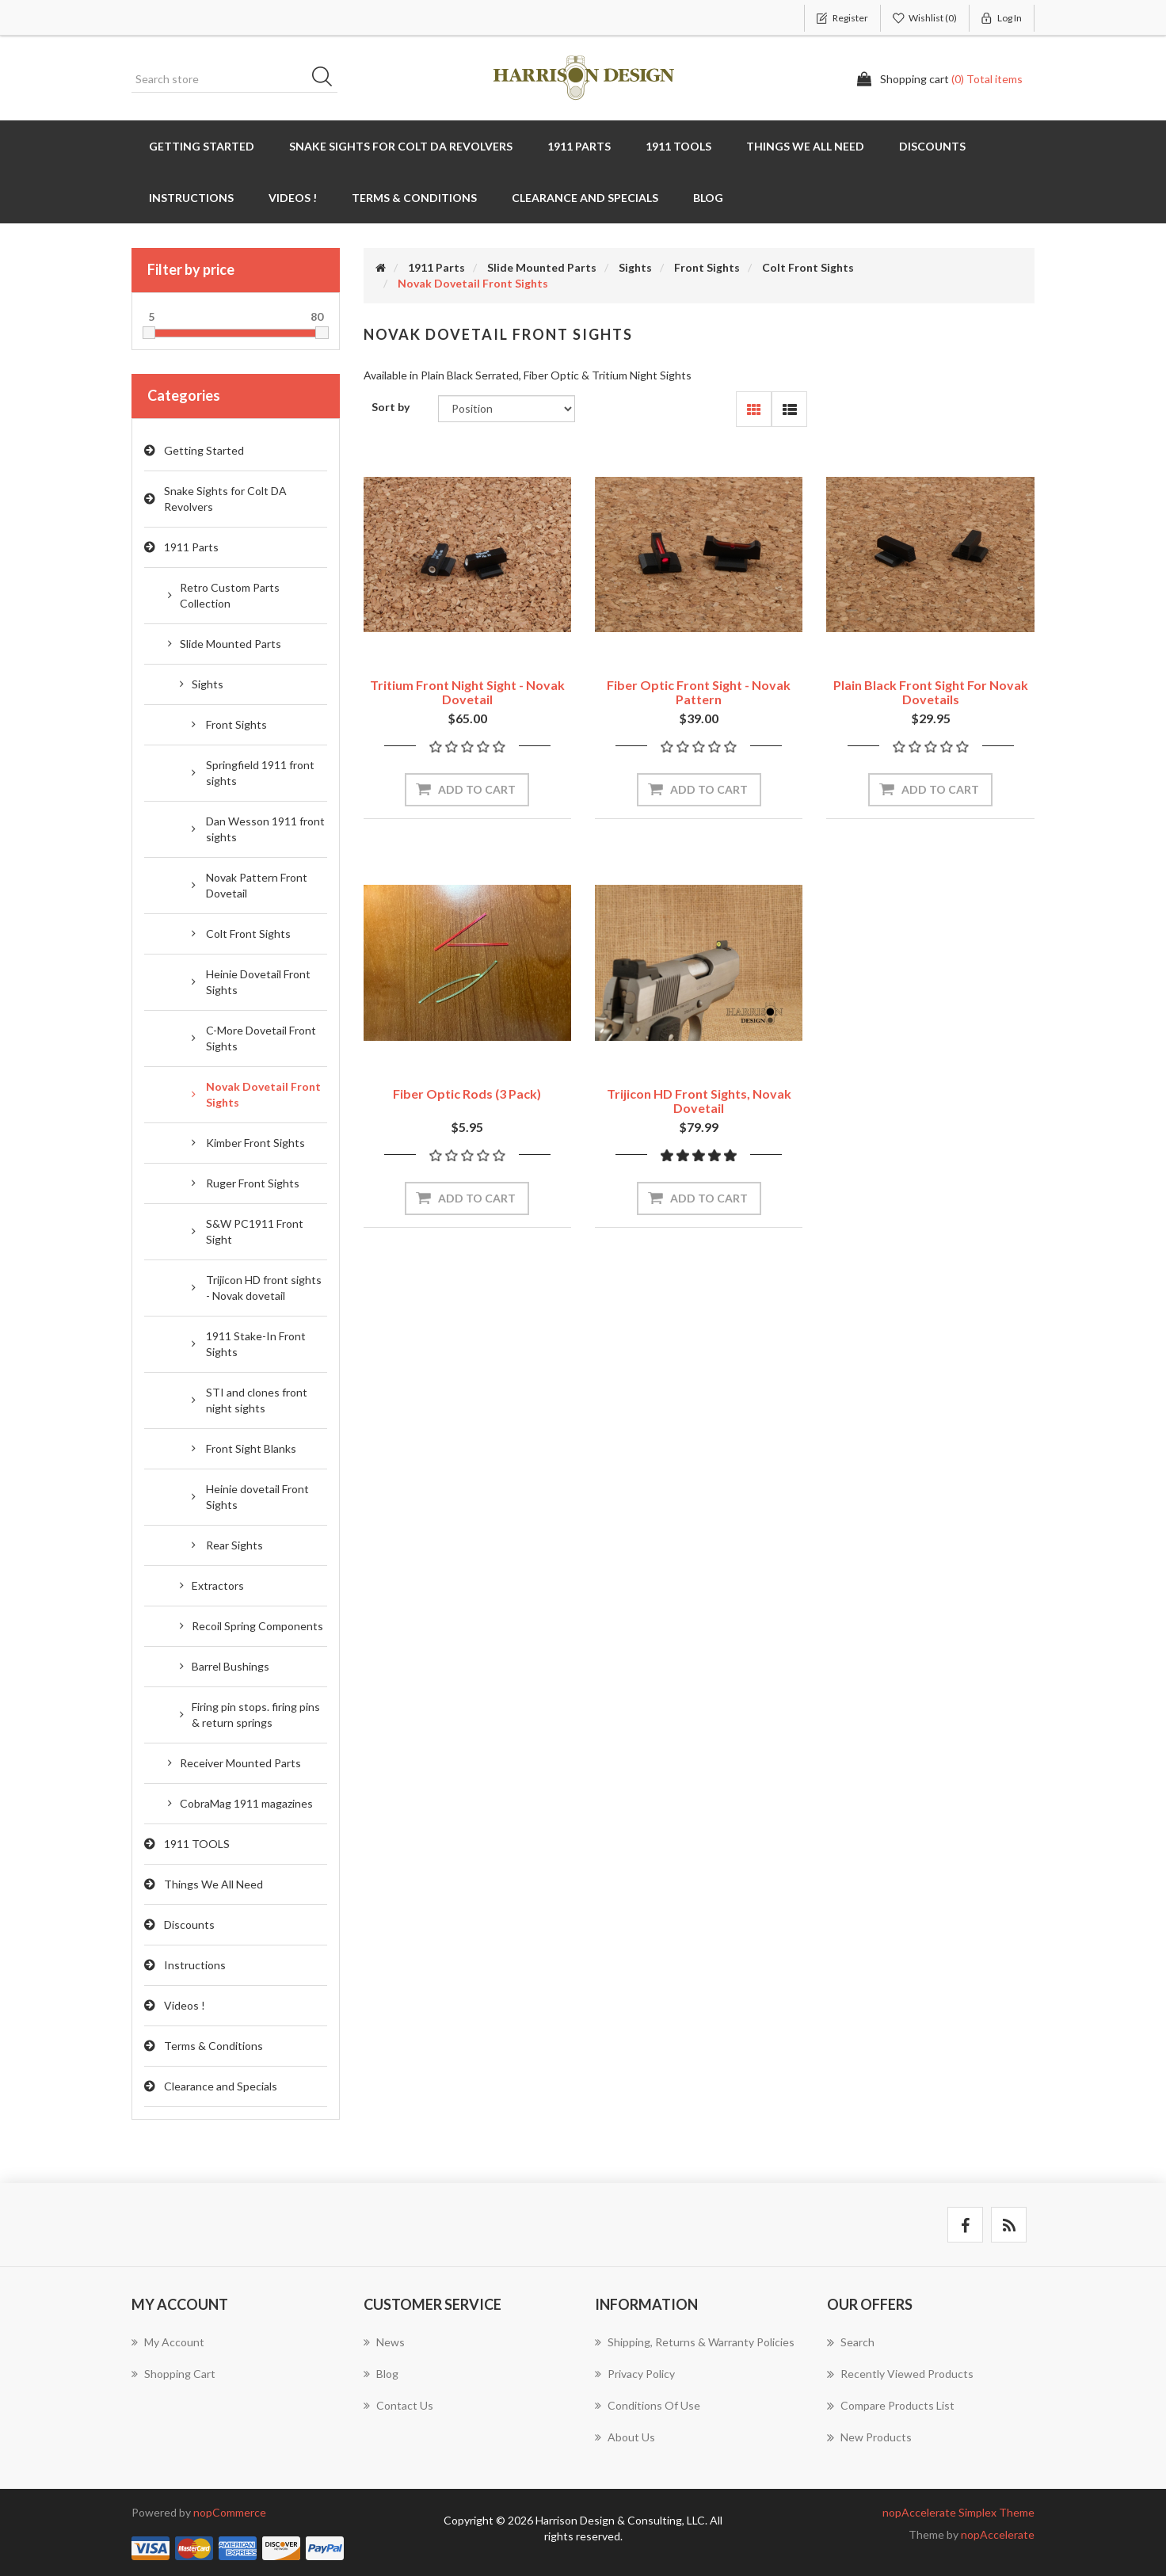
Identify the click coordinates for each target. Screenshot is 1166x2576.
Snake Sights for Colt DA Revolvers (225, 498)
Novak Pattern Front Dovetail (256, 885)
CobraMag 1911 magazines (246, 1803)
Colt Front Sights (248, 933)
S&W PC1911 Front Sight (254, 1231)
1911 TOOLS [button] (678, 146)
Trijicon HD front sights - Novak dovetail (264, 1287)
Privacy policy (635, 2373)
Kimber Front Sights (255, 1142)
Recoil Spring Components (257, 1626)
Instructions (195, 1965)
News (384, 2342)
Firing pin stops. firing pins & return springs (256, 1714)
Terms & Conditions (213, 2045)
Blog (708, 197)
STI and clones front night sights (256, 1400)
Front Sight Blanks (251, 1448)
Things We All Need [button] (805, 146)
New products (869, 2437)
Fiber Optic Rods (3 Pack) (467, 1093)
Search (327, 79)
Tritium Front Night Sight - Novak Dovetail (467, 692)
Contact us (398, 2405)
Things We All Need (213, 1884)
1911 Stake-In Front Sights (256, 1343)
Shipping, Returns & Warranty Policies (694, 2342)
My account (167, 2342)
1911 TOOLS (197, 1843)
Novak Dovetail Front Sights (263, 1094)
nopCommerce (229, 2512)
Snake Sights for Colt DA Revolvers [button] (401, 146)
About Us (625, 2437)
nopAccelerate (998, 2534)
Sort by (391, 406)
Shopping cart (173, 2373)
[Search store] (234, 79)
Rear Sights (234, 1545)
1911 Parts (191, 547)
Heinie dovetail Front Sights (257, 1496)
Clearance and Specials (585, 197)
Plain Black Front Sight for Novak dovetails (930, 692)
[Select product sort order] (506, 408)
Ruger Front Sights (252, 1183)
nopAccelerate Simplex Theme (958, 2512)
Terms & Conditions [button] (414, 197)
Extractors (218, 1585)
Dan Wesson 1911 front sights (265, 829)
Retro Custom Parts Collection (230, 595)
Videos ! (293, 197)
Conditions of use (647, 2405)
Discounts (932, 146)
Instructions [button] (191, 197)
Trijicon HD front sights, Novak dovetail (699, 1100)
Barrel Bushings (230, 1666)
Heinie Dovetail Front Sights (258, 981)
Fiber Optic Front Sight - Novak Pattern (699, 692)
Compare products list (891, 2406)
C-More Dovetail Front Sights (261, 1038)
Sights (207, 684)
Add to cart (477, 789)
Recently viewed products (900, 2374)
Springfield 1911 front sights (260, 772)
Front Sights (236, 724)
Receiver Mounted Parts (240, 1763)
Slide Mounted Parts (230, 643)
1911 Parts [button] (579, 146)
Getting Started (201, 146)
